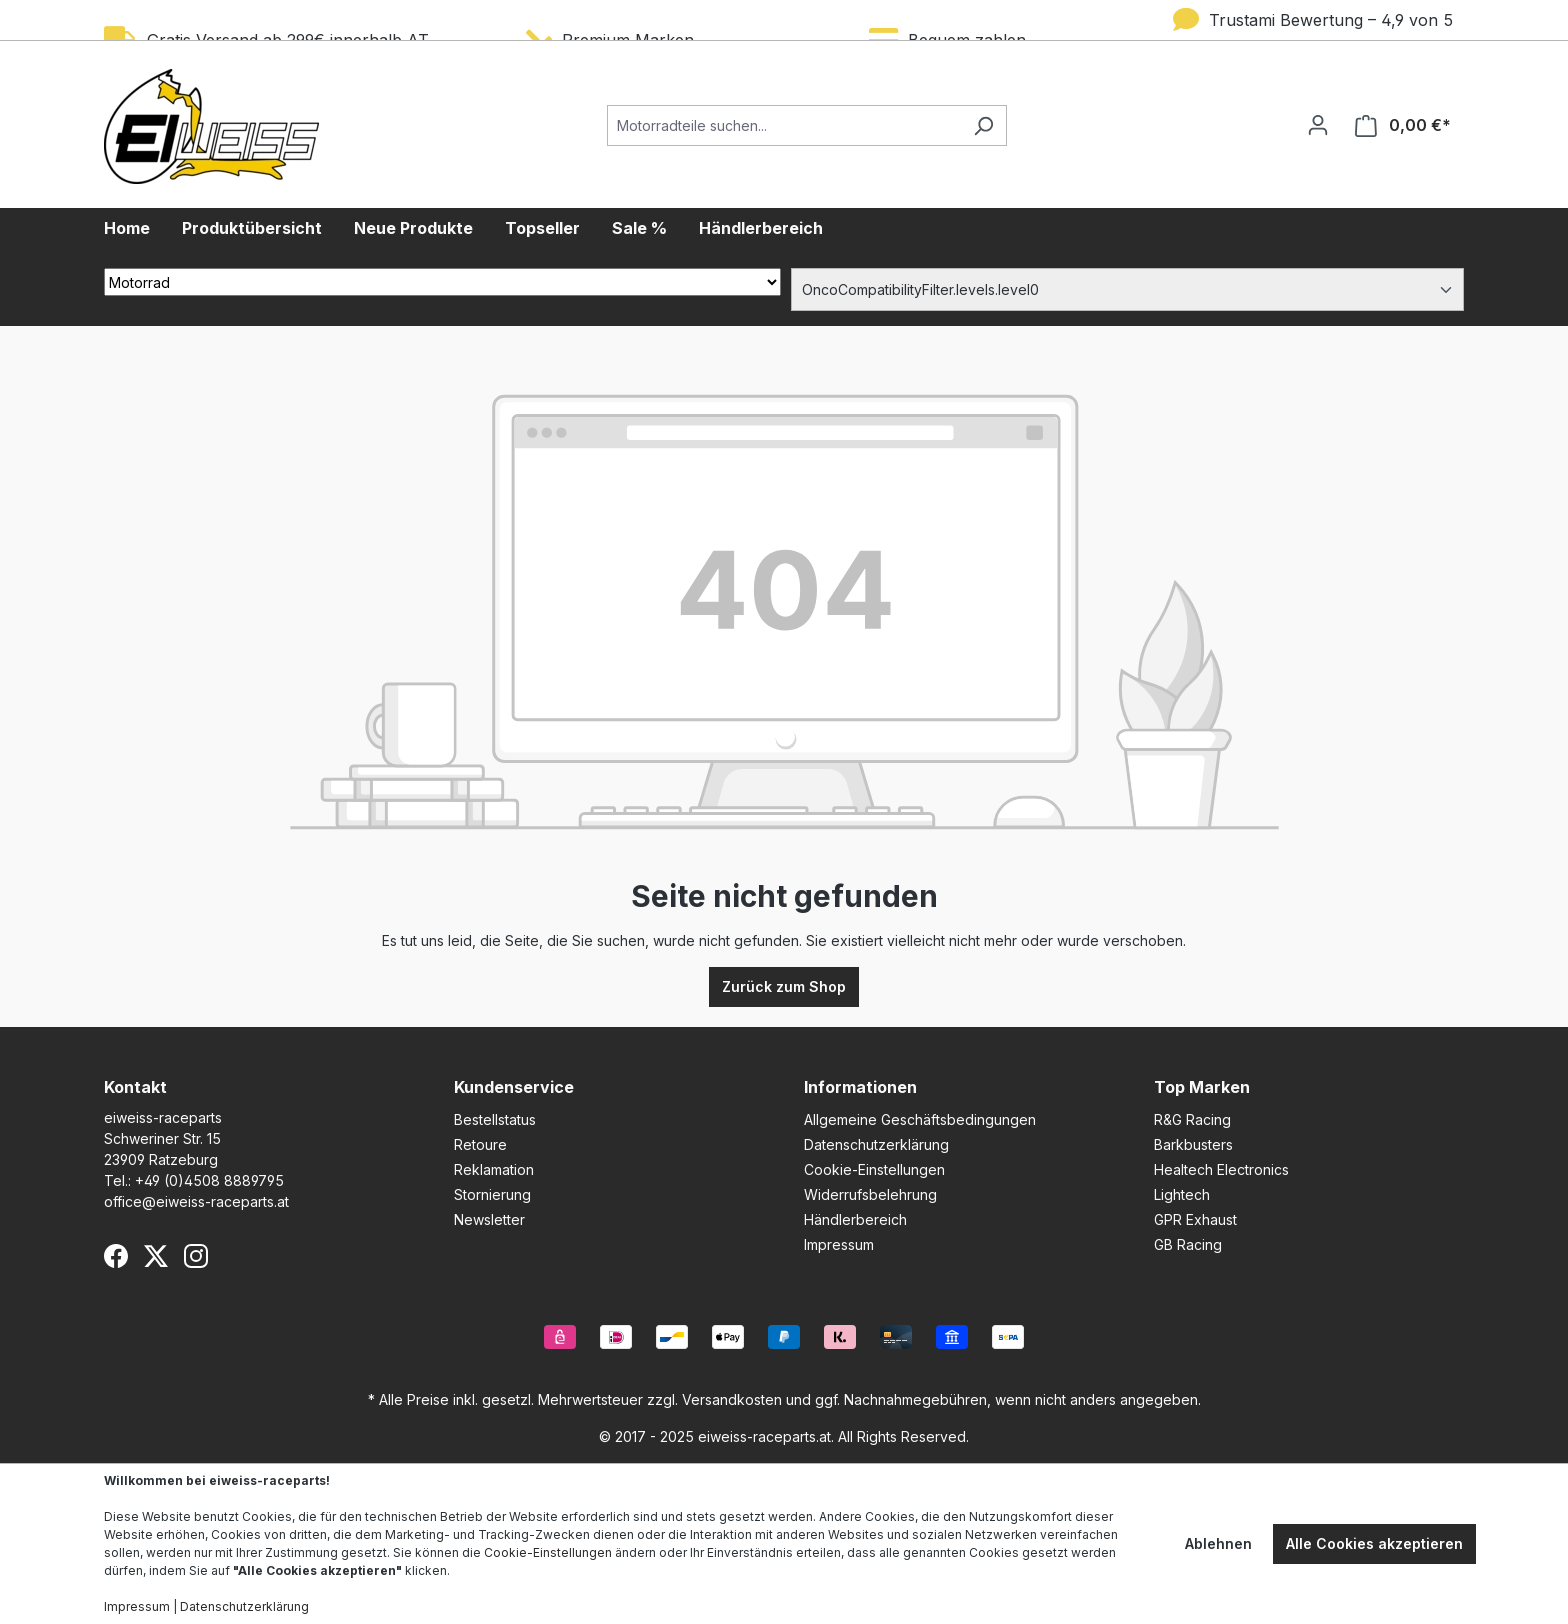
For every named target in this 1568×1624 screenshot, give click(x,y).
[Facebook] (116, 1256)
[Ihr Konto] (1318, 125)
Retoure (480, 1144)
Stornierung (492, 1194)
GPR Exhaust (1195, 1219)
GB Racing (1188, 1244)
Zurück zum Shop (784, 986)
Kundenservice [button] (514, 1087)
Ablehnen (1218, 1543)
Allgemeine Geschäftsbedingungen (920, 1119)
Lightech (1182, 1194)
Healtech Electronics (1221, 1169)
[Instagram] (196, 1256)
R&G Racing (1192, 1119)
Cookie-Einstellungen (874, 1169)
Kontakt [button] (135, 1087)
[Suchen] (983, 125)
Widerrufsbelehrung (870, 1194)
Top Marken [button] (1202, 1087)
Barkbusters (1193, 1144)
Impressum (839, 1244)
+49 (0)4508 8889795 (209, 1180)
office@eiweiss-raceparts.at (196, 1201)
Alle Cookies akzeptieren (1374, 1543)
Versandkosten (732, 1399)
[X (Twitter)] (156, 1256)
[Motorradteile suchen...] (784, 125)
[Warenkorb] (1403, 125)
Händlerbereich (855, 1219)
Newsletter (489, 1219)
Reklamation (494, 1169)
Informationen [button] (860, 1087)
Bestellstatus (495, 1119)
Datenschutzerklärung (876, 1144)
